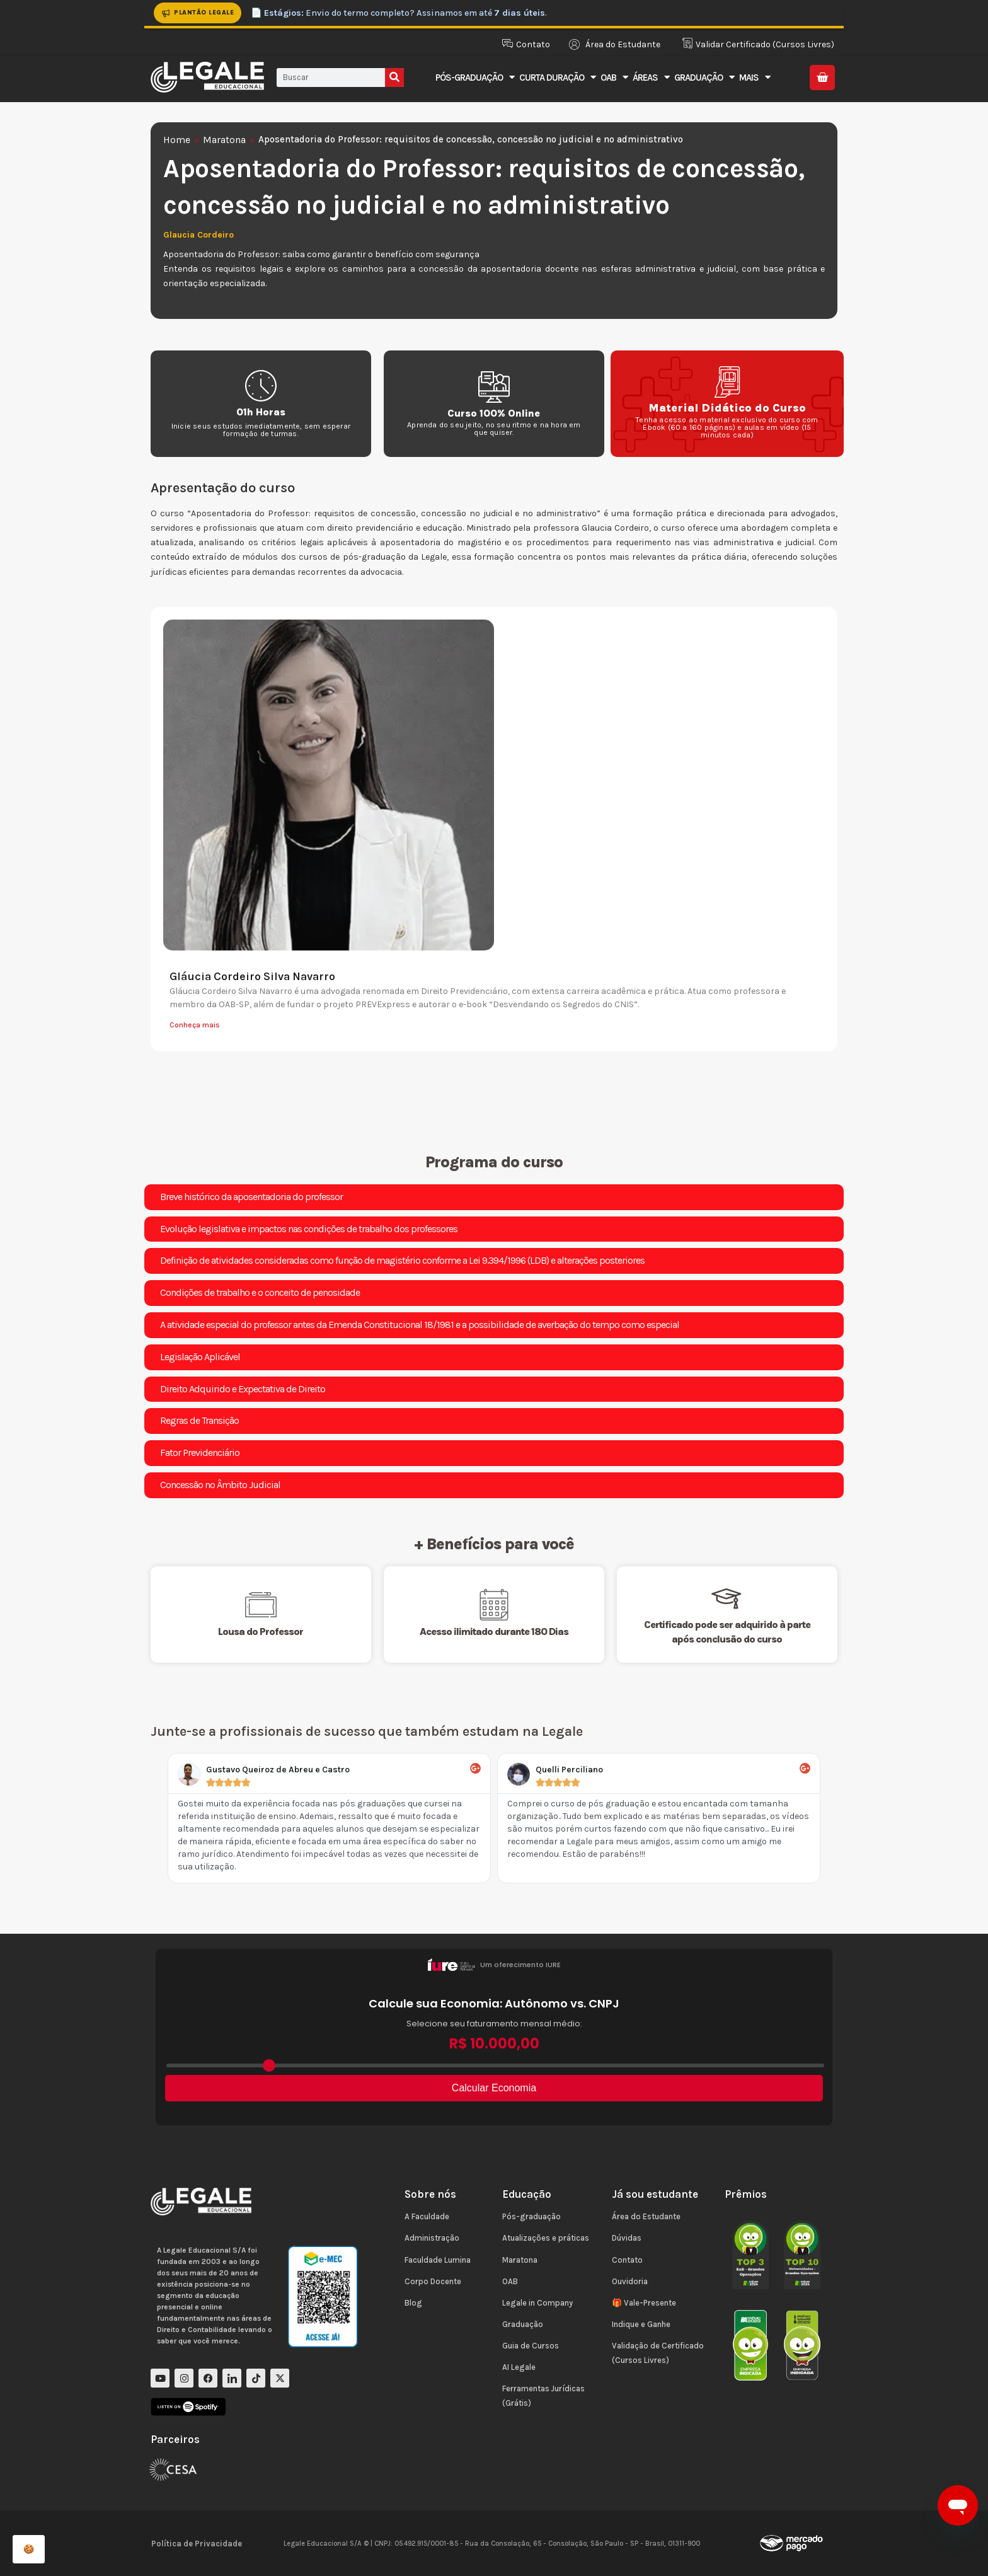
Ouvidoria (630, 2281)
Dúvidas (626, 2238)
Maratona (224, 140)
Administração (432, 2238)
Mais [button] (754, 77)
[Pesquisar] (394, 77)
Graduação (522, 2324)
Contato (627, 2260)
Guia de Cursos (530, 2345)
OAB (510, 2281)
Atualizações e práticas (545, 2238)
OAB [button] (614, 77)
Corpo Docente (433, 2281)
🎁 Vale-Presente (644, 2302)
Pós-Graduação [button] (474, 77)
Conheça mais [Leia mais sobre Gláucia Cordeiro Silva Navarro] (194, 1024)
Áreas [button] (651, 77)
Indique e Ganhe (641, 2324)
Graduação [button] (704, 77)
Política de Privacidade (196, 2543)
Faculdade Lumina (438, 2260)
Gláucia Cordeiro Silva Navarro (252, 976)
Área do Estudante (646, 2216)
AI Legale (519, 2367)
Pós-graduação (531, 2216)
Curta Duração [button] (557, 77)
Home (176, 140)
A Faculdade (427, 2216)
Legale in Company (537, 2302)
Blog (413, 2302)
